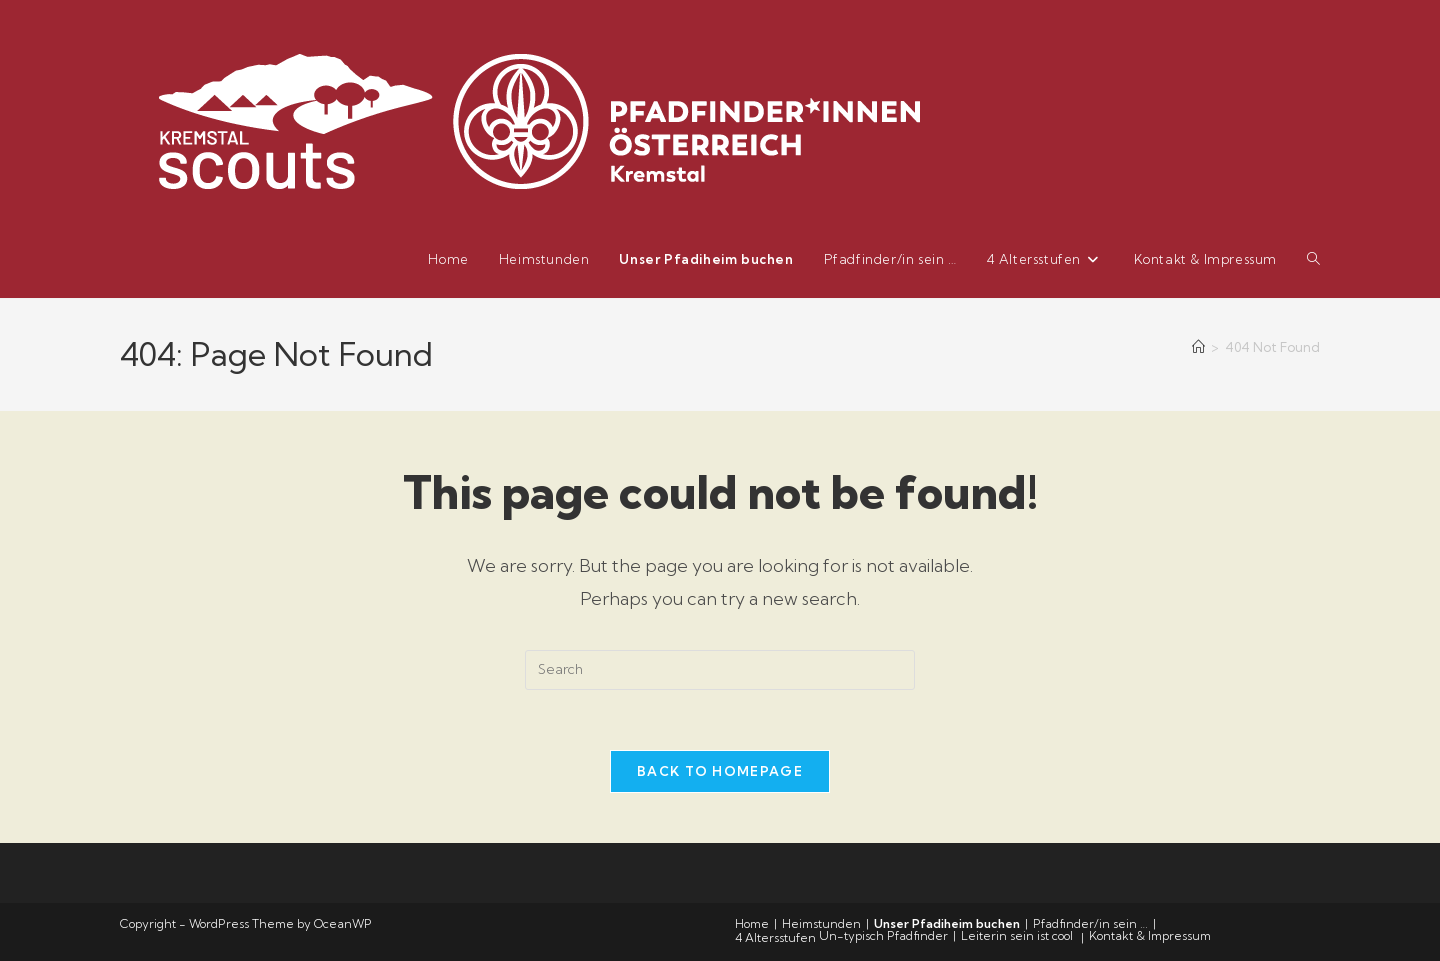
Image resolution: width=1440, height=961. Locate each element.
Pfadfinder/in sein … (1090, 923)
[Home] (1198, 347)
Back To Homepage (720, 771)
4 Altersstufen (775, 937)
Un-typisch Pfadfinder (883, 935)
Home (752, 923)
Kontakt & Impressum (1150, 935)
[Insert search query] (720, 670)
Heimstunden (821, 923)
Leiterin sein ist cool (1017, 935)
